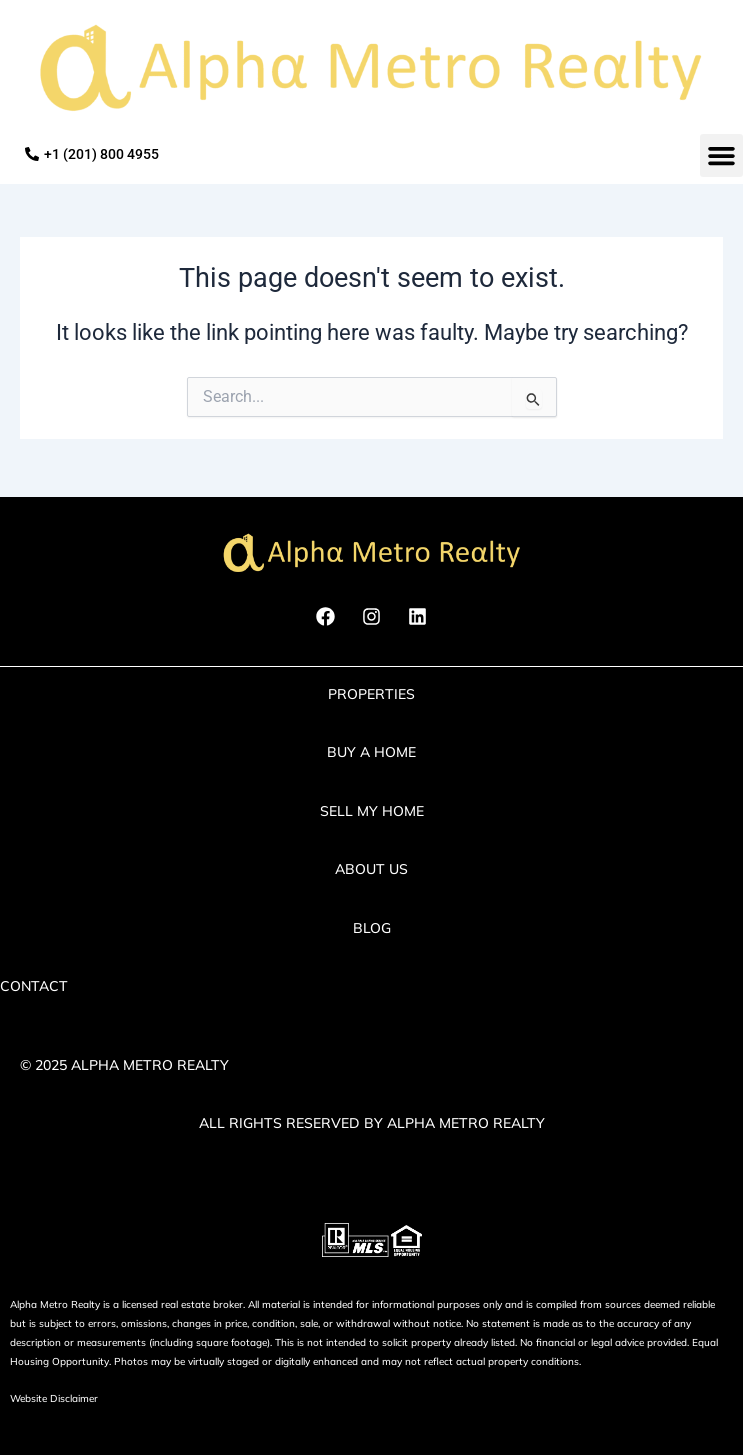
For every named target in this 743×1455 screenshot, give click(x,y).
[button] (722, 156)
